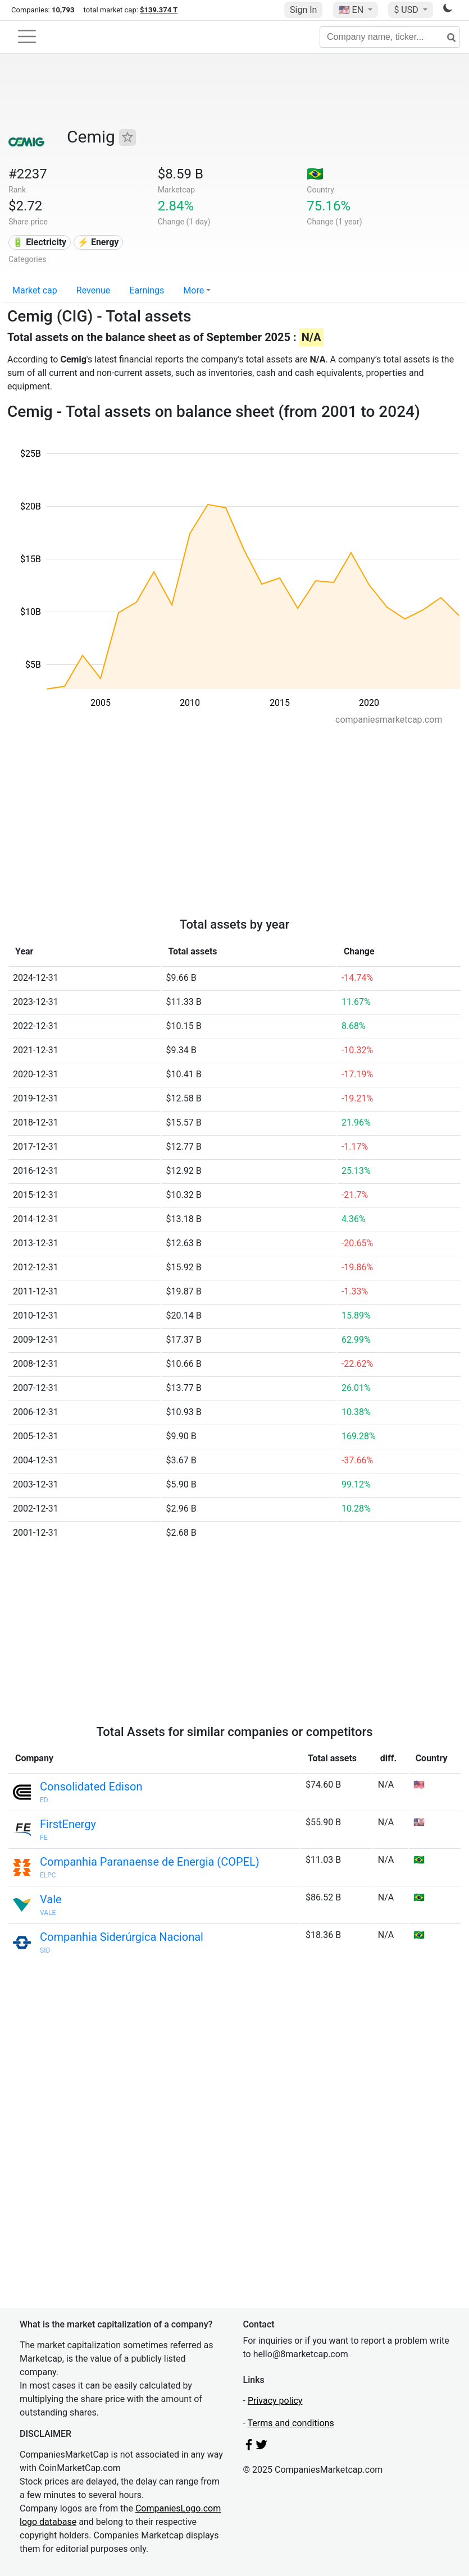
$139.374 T (158, 10)
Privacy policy (275, 2400)
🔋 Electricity (39, 242)
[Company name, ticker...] (390, 37)
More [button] (193, 290)
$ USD (407, 9)
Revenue (93, 290)
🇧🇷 (315, 174)
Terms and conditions (291, 2423)
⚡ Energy (98, 242)
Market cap (34, 290)
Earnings (146, 290)
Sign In (303, 9)
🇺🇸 (352, 9)
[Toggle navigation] (27, 36)
